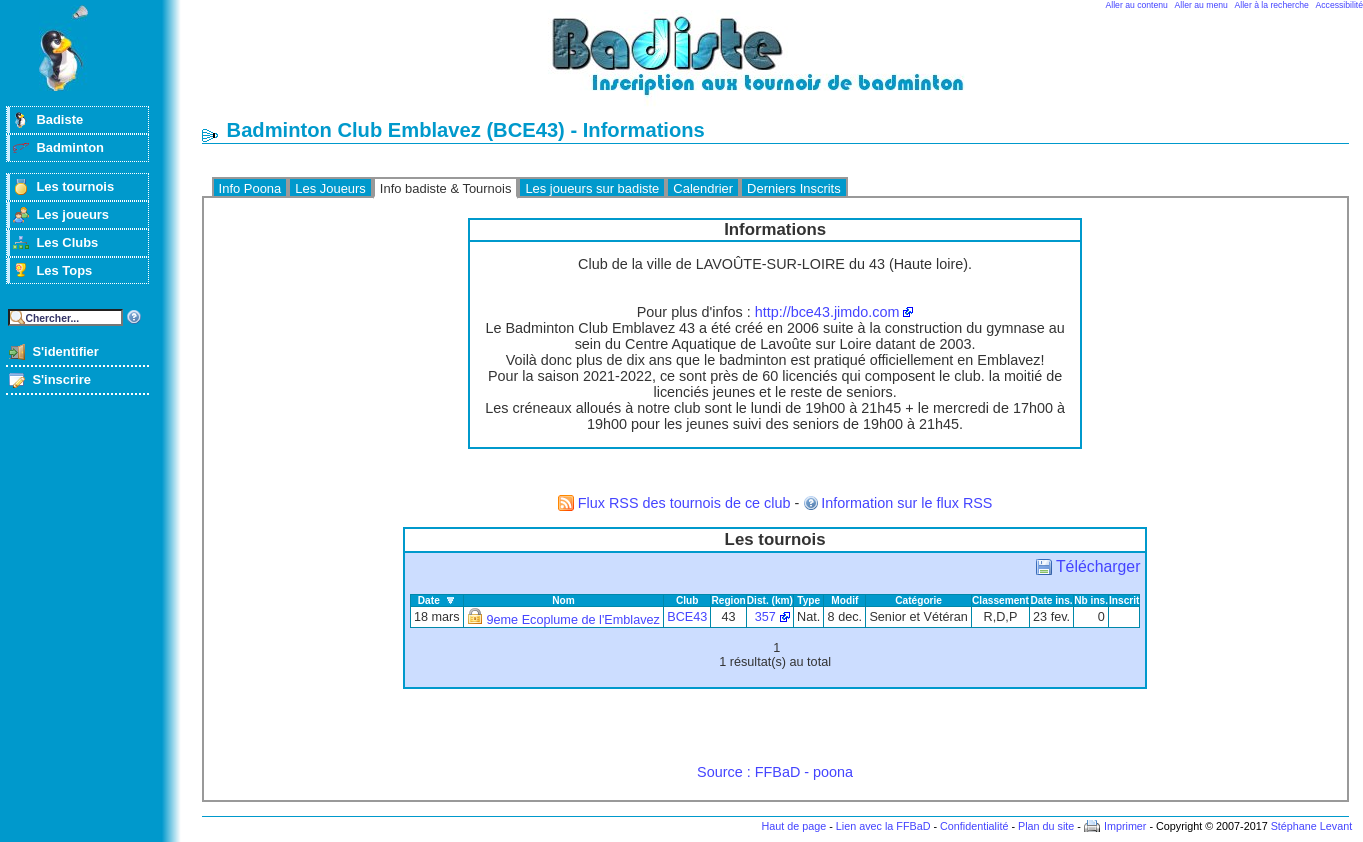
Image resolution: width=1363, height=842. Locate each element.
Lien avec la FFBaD (883, 826)
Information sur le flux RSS (906, 503)
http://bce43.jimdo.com (827, 312)
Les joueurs (72, 214)
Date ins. (1051, 600)
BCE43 (687, 617)
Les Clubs (67, 242)
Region (728, 600)
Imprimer (1125, 826)
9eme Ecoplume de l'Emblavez (573, 620)
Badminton (70, 147)
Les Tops (64, 270)
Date (429, 600)
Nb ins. (1091, 600)
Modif (844, 600)
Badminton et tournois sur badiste (782, 65)
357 (765, 617)
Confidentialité (974, 826)
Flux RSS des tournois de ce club (684, 503)
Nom (563, 600)
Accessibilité (1339, 5)
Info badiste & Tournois (446, 188)
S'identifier (65, 351)
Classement (1000, 600)
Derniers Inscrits (794, 188)
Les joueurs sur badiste (592, 188)
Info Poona (250, 188)
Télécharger (1098, 566)
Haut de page (793, 826)
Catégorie (918, 600)
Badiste (59, 119)
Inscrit (1124, 600)
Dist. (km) (770, 600)
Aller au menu (1201, 5)
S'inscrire (61, 379)
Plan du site (1046, 826)
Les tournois (75, 186)
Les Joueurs (330, 188)
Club (687, 600)
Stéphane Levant (1312, 826)
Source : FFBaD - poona (775, 772)
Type (808, 600)
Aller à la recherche (1272, 5)
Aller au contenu (1137, 5)
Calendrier (703, 188)
